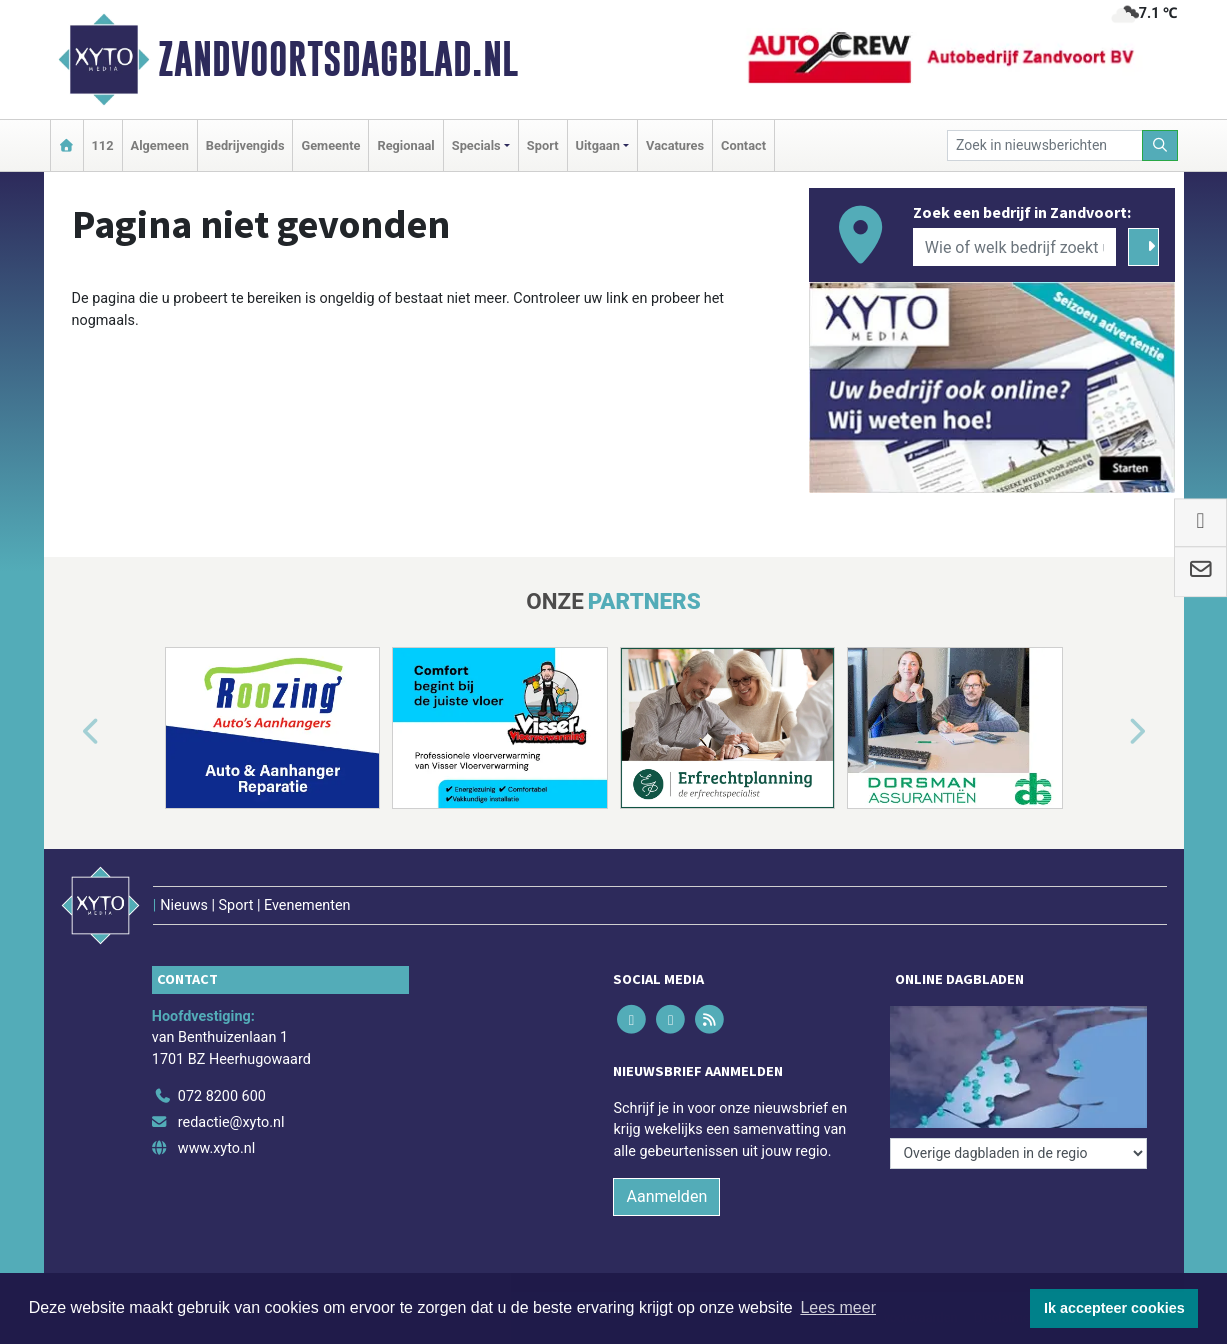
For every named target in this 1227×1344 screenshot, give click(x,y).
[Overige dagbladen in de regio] (1018, 1153)
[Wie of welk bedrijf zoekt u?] (1015, 247)
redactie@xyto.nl (231, 1122)
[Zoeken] (1160, 145)
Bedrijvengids (245, 145)
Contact (743, 145)
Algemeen (160, 145)
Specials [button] (476, 145)
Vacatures (675, 145)
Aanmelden (666, 1196)
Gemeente (330, 145)
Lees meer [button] (838, 1307)
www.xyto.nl (216, 1148)
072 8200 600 (222, 1096)
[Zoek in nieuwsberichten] (1045, 145)
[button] (68, 732)
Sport (543, 145)
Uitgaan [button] (598, 145)
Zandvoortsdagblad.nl (338, 59)
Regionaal (405, 145)
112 (103, 145)
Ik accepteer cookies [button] (1114, 1308)
